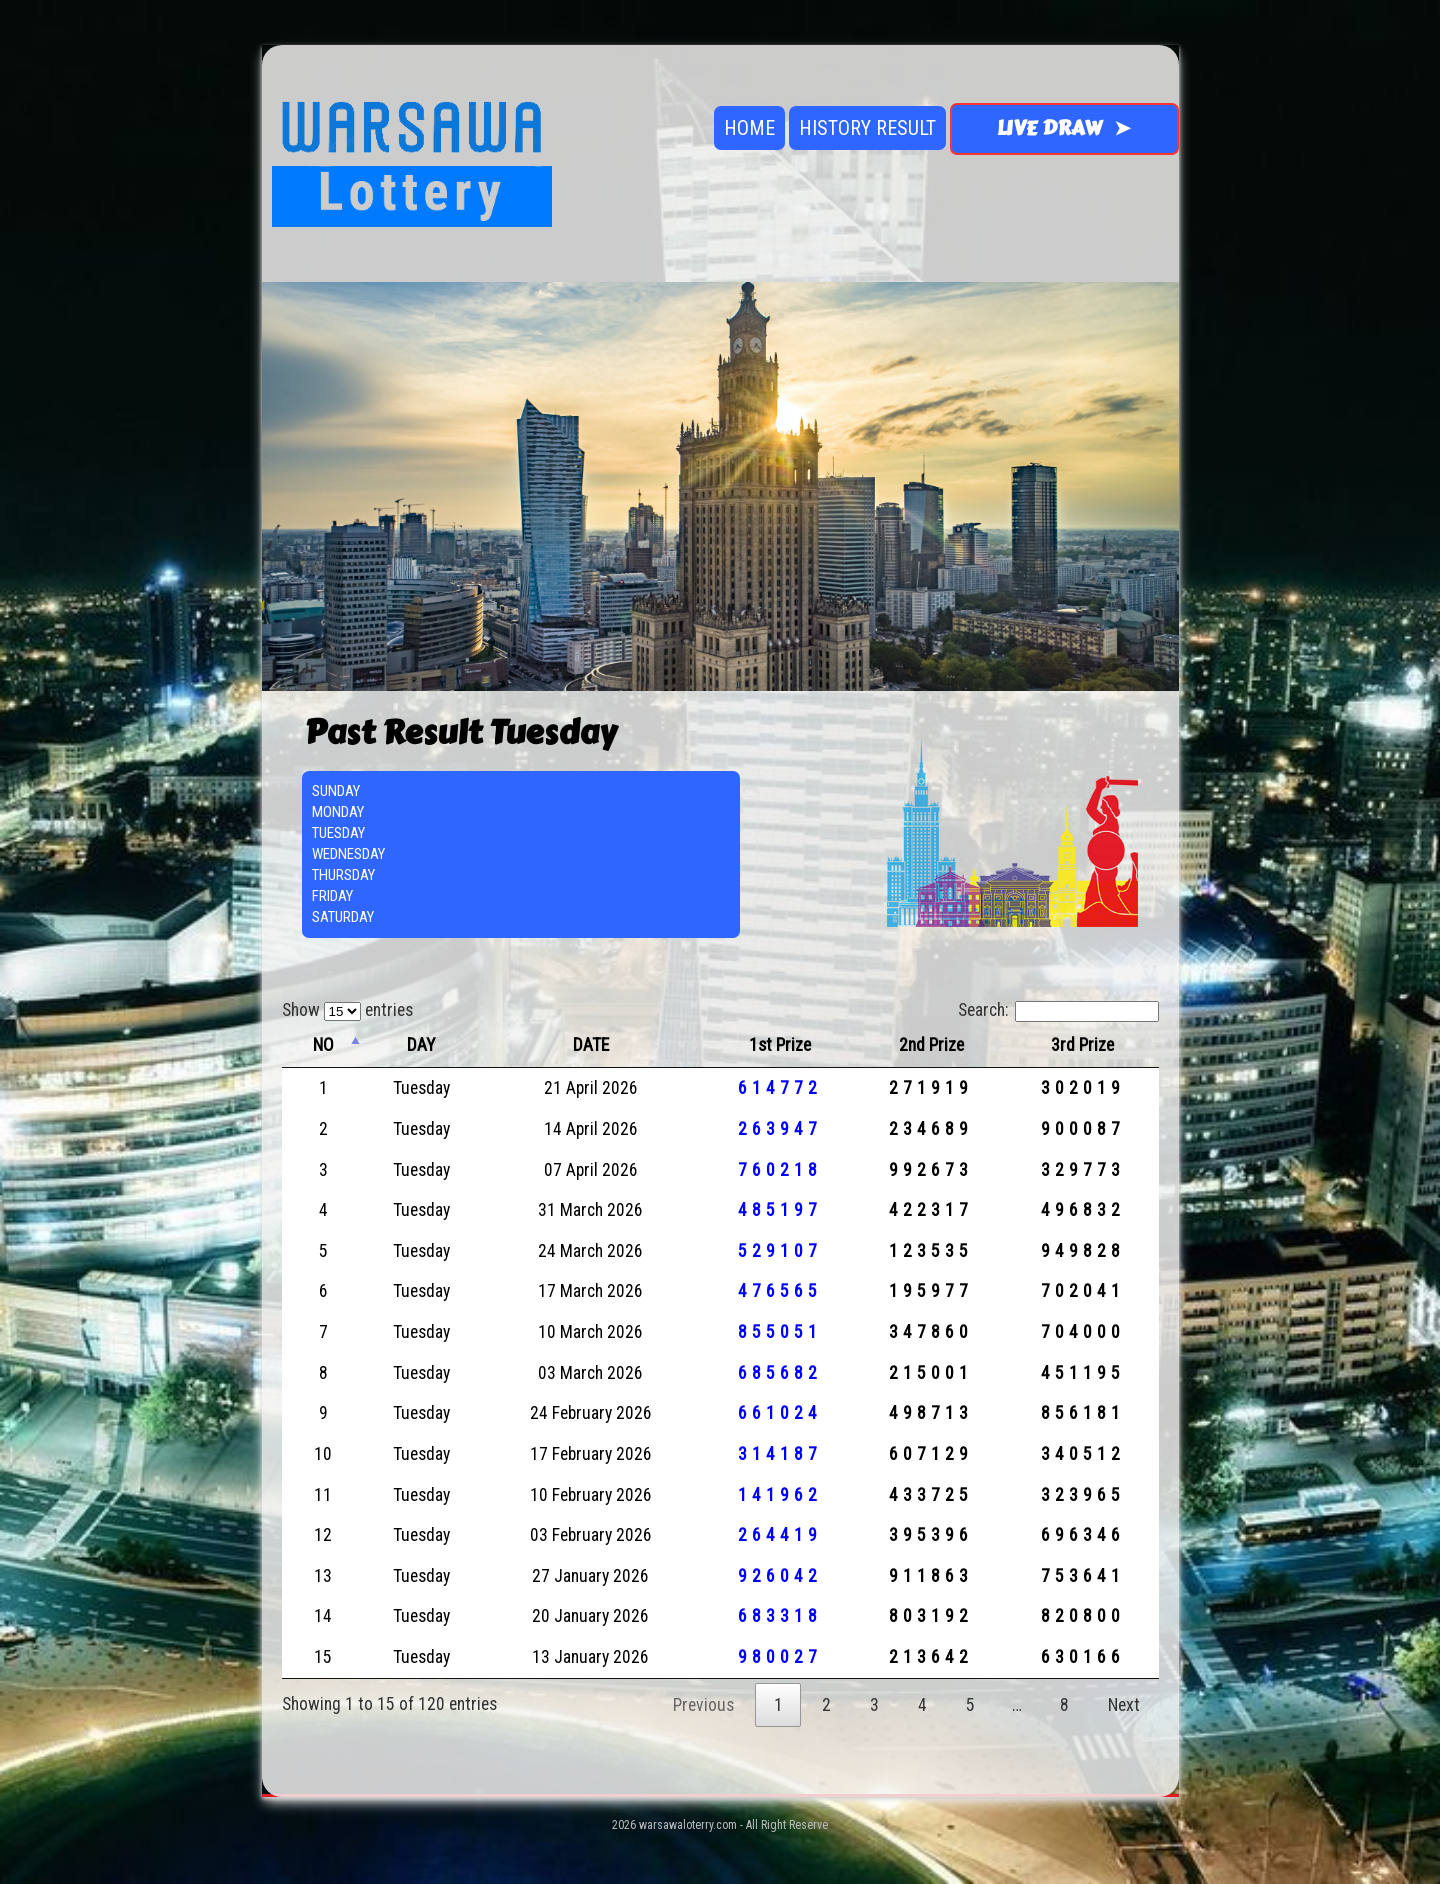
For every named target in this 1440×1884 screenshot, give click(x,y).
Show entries (347, 1010)
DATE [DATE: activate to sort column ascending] (591, 1045)
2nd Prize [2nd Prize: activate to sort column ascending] (931, 1045)
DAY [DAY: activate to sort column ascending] (421, 1045)
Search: (1058, 1010)
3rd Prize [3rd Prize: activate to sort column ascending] (1082, 1045)
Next (1124, 1705)
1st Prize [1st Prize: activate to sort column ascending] (780, 1045)
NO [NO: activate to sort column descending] (323, 1045)
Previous (703, 1705)
